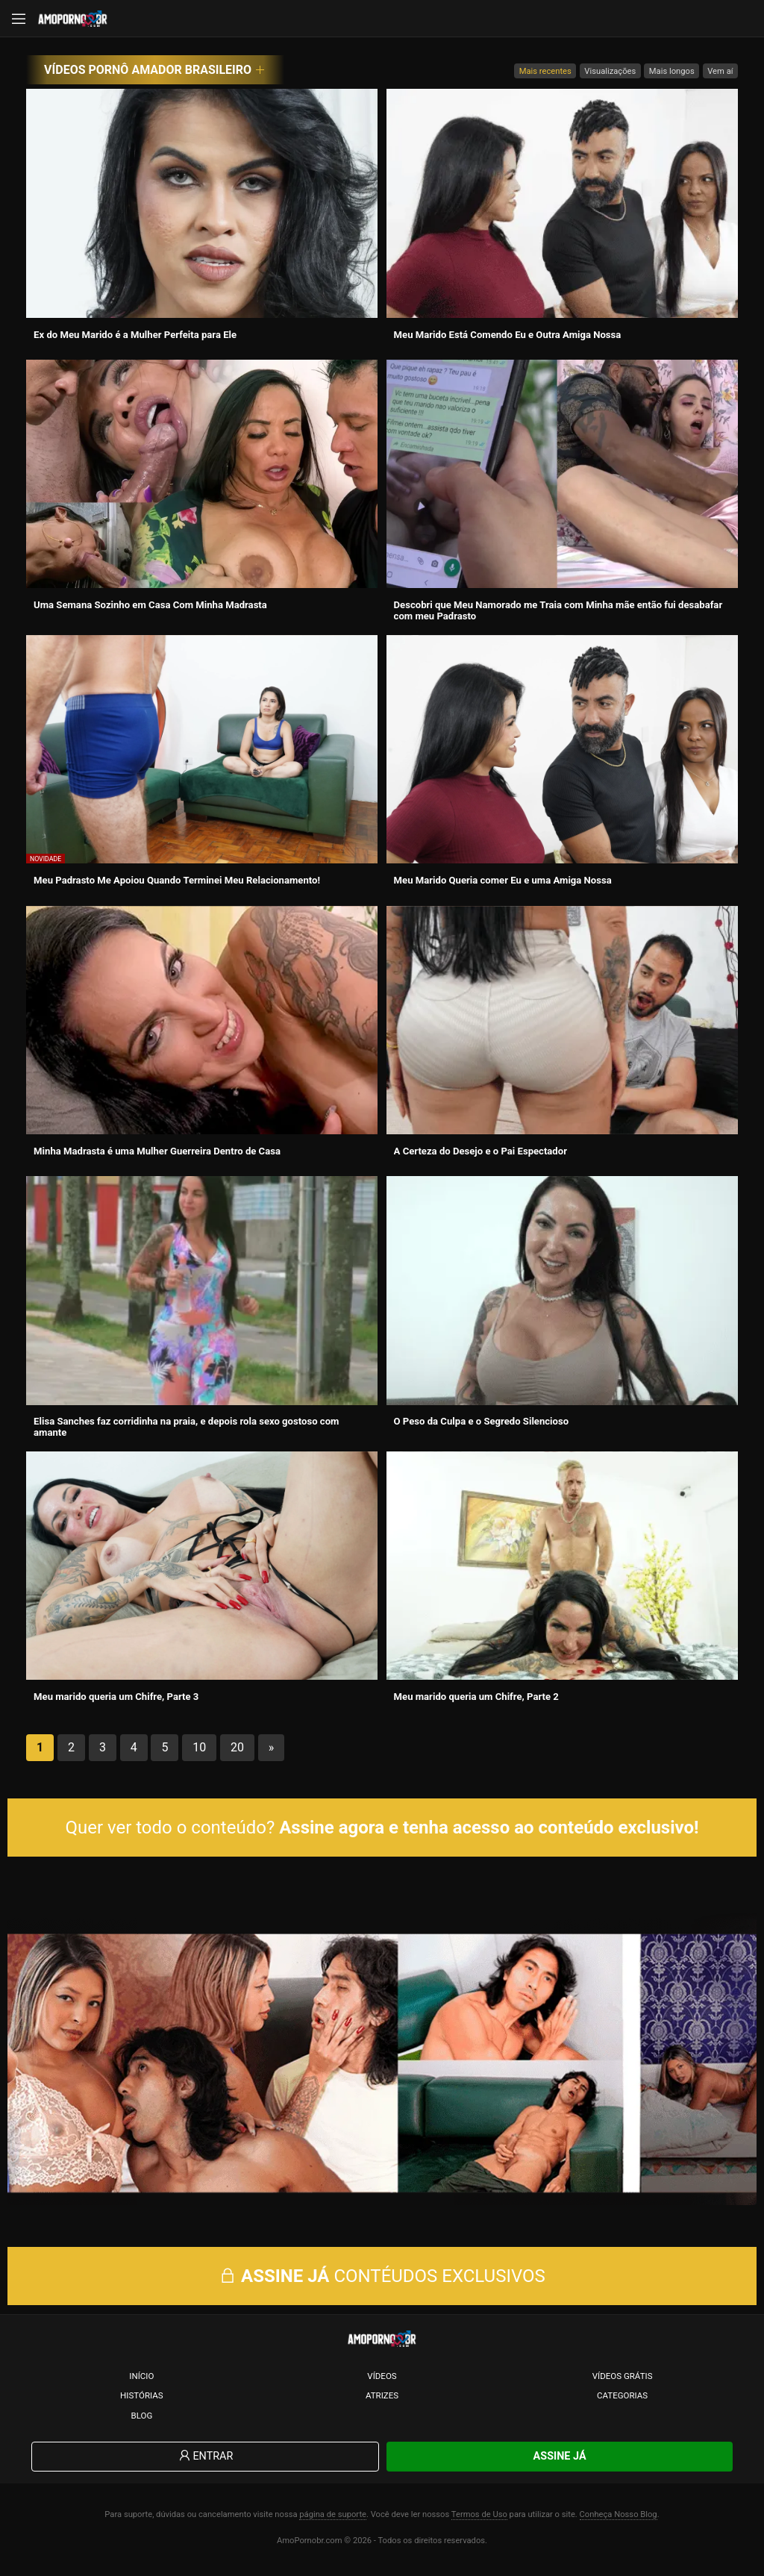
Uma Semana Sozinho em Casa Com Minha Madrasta (150, 604)
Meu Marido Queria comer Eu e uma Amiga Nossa (503, 880)
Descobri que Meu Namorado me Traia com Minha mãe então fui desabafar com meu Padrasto (558, 610)
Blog (141, 2420)
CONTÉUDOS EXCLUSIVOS (382, 2281)
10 (199, 1747)
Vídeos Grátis (622, 2380)
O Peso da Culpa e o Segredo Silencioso (481, 1421)
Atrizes (382, 2400)
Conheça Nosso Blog (618, 2519)
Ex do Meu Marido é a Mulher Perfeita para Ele (135, 334)
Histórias (141, 2400)
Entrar (205, 2461)
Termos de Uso (479, 2519)
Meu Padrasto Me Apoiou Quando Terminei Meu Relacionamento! (177, 880)
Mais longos (672, 71)
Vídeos (381, 2380)
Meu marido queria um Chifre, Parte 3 (116, 1696)
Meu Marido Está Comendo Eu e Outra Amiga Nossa (507, 334)
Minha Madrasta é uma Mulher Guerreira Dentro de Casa (157, 1151)
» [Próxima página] (272, 1747)
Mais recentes (545, 71)
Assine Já (559, 2461)
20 (237, 1747)
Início (141, 2380)
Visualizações (610, 71)
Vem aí (720, 71)
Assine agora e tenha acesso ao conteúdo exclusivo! (488, 1827)
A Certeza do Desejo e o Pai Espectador (480, 1151)
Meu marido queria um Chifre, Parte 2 (476, 1696)
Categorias (622, 2400)
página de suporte (332, 2519)
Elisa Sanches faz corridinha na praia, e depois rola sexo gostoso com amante (186, 1427)
